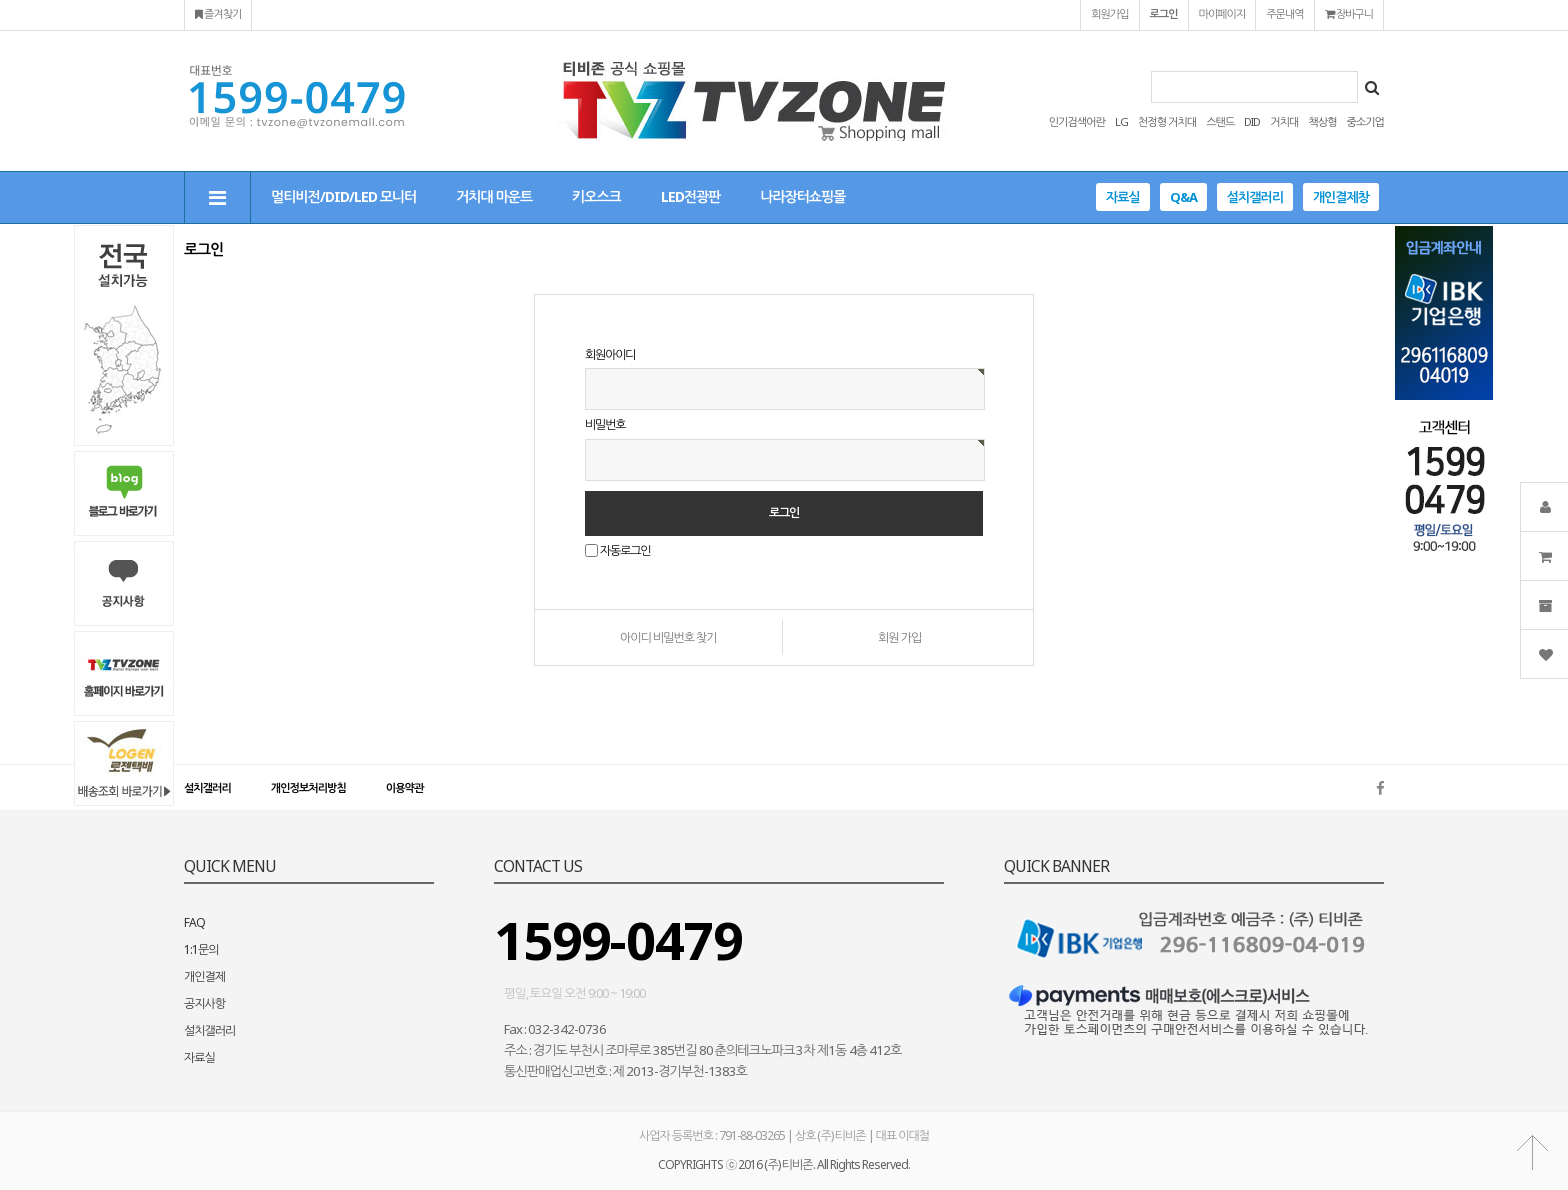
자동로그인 (625, 550)
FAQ (194, 922)
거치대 (1284, 121)
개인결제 (204, 976)
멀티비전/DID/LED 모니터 (343, 196)
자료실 (1123, 197)
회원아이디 (610, 354)
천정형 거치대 (1167, 121)
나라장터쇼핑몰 (802, 196)
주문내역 (1284, 13)
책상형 (1322, 121)
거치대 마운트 (494, 196)
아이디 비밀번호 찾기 (668, 637)
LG (1121, 121)
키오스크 (596, 196)
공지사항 (204, 1003)
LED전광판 (690, 196)
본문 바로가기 (0, 0)
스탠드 (1220, 121)
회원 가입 (899, 637)
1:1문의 (201, 949)
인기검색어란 (1077, 121)
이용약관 (404, 787)
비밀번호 (605, 425)
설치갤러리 (1255, 197)
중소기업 (1365, 121)
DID (1252, 121)
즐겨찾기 (218, 13)
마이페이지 (1222, 13)
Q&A (1183, 197)
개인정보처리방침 (308, 787)
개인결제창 (1341, 197)
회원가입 (1109, 13)
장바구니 (1349, 13)
